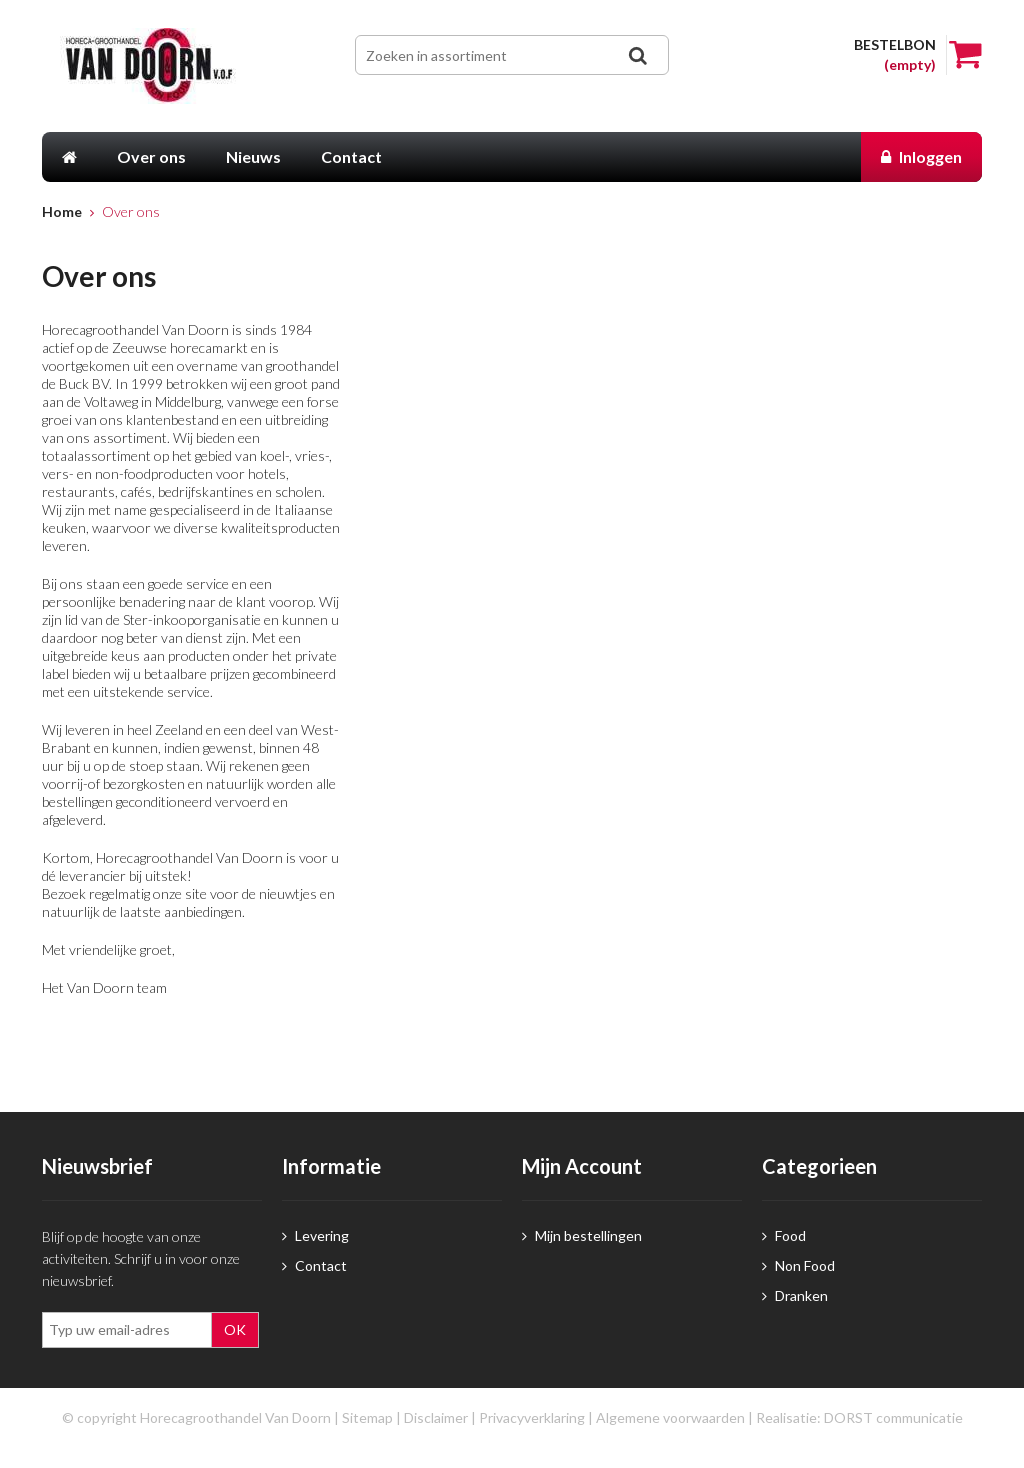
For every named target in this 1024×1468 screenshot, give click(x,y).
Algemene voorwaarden (670, 1417)
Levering (315, 1235)
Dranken (795, 1295)
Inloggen (921, 156)
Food (784, 1235)
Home (62, 211)
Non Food (798, 1265)
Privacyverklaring (532, 1417)
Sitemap (367, 1417)
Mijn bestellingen (582, 1235)
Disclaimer (436, 1417)
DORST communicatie (893, 1417)
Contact (314, 1265)
